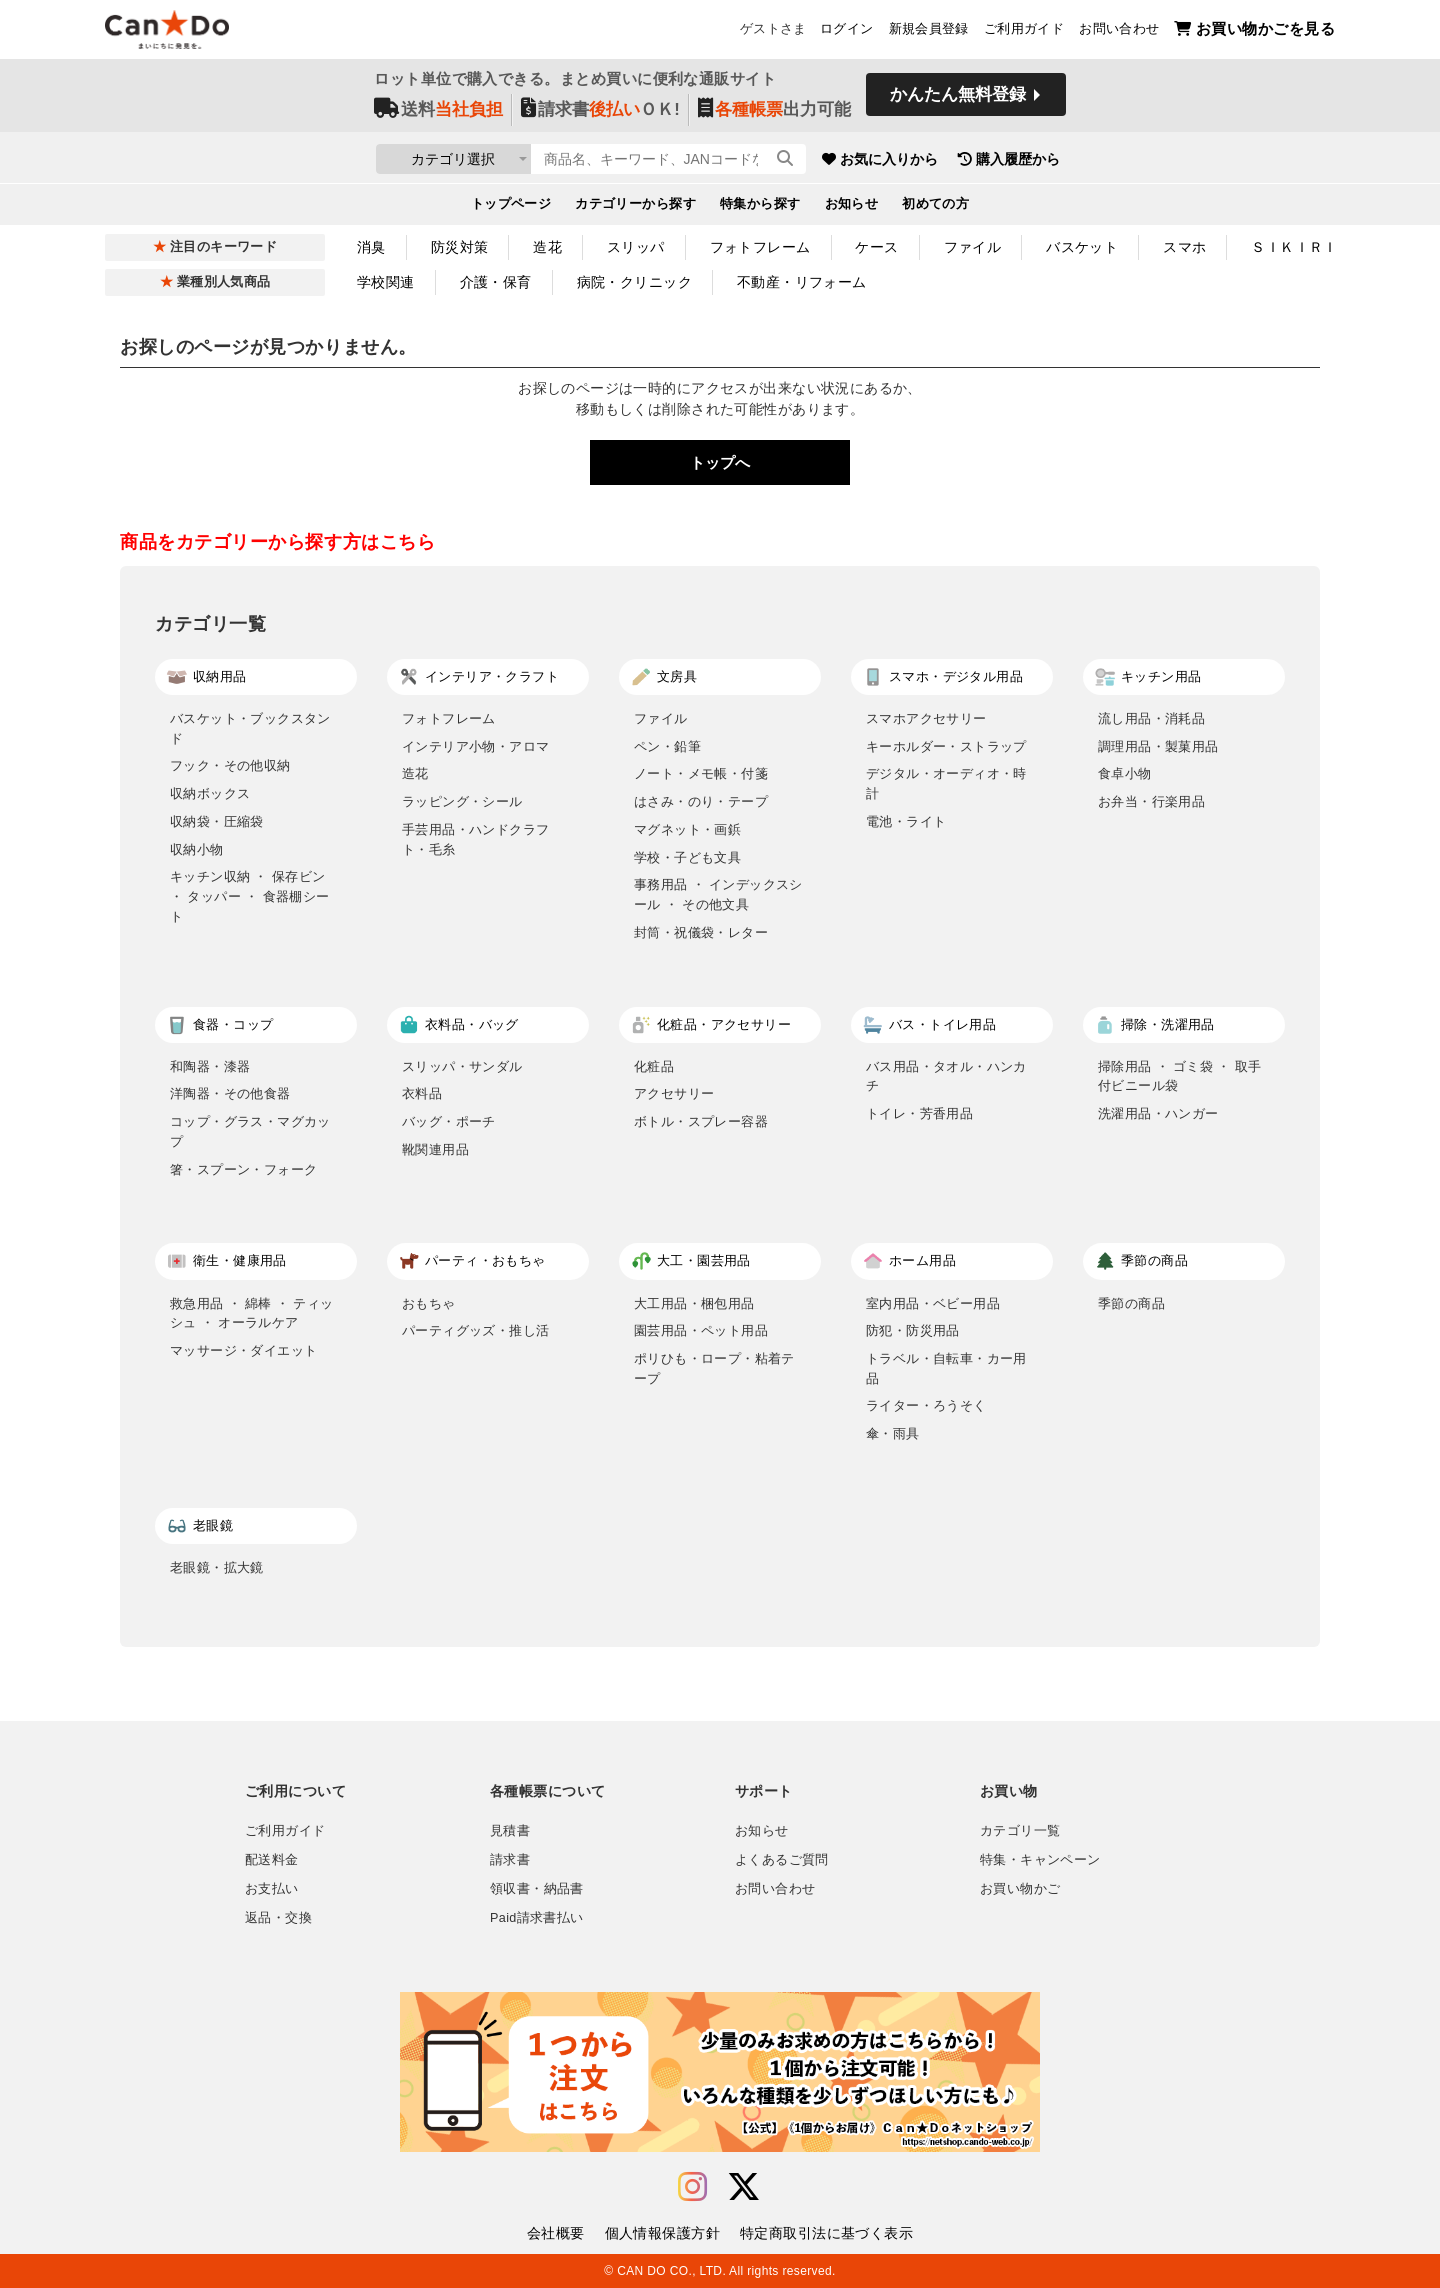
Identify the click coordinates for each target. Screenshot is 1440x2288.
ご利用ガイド (1024, 31)
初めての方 (935, 206)
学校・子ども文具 (687, 857)
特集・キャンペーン (1040, 1860)
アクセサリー (674, 1093)
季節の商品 (1131, 1303)
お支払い (272, 1889)
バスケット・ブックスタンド (250, 728)
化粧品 (654, 1066)
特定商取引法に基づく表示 (826, 2233)
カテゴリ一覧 (1020, 1831)
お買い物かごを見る (1254, 30)
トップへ (720, 462)
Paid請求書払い (537, 1918)
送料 (438, 111)
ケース (876, 247)
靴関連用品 (435, 1149)
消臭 (371, 247)
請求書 (510, 1860)
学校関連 (386, 282)
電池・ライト (906, 821)
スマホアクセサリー (926, 718)
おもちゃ (429, 1303)
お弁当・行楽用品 (1151, 801)
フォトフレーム (760, 247)
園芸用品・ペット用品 (701, 1330)
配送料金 (272, 1860)
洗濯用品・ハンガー (1158, 1113)
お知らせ (852, 206)
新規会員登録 (929, 31)
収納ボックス (210, 793)
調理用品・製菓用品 (1158, 746)
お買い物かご (1020, 1889)
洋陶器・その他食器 (230, 1093)
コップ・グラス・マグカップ (250, 1131)
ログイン (847, 31)
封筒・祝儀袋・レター (701, 932)
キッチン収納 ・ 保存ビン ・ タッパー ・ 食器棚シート (250, 896)
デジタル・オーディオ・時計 (946, 783)
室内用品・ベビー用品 (933, 1303)
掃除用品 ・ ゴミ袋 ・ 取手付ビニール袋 (1180, 1076)
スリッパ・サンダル (462, 1066)
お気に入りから (963, 160)
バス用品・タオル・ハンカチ (946, 1076)
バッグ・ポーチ (449, 1121)
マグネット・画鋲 (687, 829)
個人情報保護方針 (662, 2233)
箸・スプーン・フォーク (243, 1169)
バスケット (1082, 247)
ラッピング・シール (462, 801)
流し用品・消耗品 (1151, 718)
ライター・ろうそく (926, 1405)
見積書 (510, 1831)
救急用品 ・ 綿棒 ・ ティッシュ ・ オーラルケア (252, 1313)
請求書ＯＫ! (600, 111)
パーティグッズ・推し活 (475, 1330)
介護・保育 (496, 282)
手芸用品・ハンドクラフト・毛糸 (475, 839)
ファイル (973, 247)
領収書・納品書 (537, 1889)
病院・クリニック (634, 282)
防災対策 (460, 247)
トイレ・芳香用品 (919, 1113)
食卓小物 (1125, 773)
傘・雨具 (893, 1433)
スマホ (1184, 247)
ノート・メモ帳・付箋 (701, 773)
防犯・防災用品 (913, 1330)
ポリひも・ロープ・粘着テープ (714, 1368)
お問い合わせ (1119, 31)
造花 (547, 247)
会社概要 (556, 2233)
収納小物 (197, 849)
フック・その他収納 (230, 765)
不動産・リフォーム (802, 282)
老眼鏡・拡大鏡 (217, 1567)
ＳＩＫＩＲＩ (1294, 247)
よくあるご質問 (782, 1860)
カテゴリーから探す (635, 206)
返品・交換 (278, 1918)
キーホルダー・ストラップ (946, 746)
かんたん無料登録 (958, 97)
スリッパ (636, 247)
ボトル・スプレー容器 (701, 1121)
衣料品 (422, 1093)
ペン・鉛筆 (667, 746)
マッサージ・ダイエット (243, 1350)
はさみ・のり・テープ (701, 801)
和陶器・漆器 (210, 1066)
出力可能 (774, 111)
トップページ (511, 206)
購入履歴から (1092, 160)
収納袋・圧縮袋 (217, 821)
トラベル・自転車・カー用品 (946, 1368)
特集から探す (760, 206)
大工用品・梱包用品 (694, 1303)
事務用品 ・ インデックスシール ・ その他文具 (718, 894)
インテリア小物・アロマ (475, 746)
